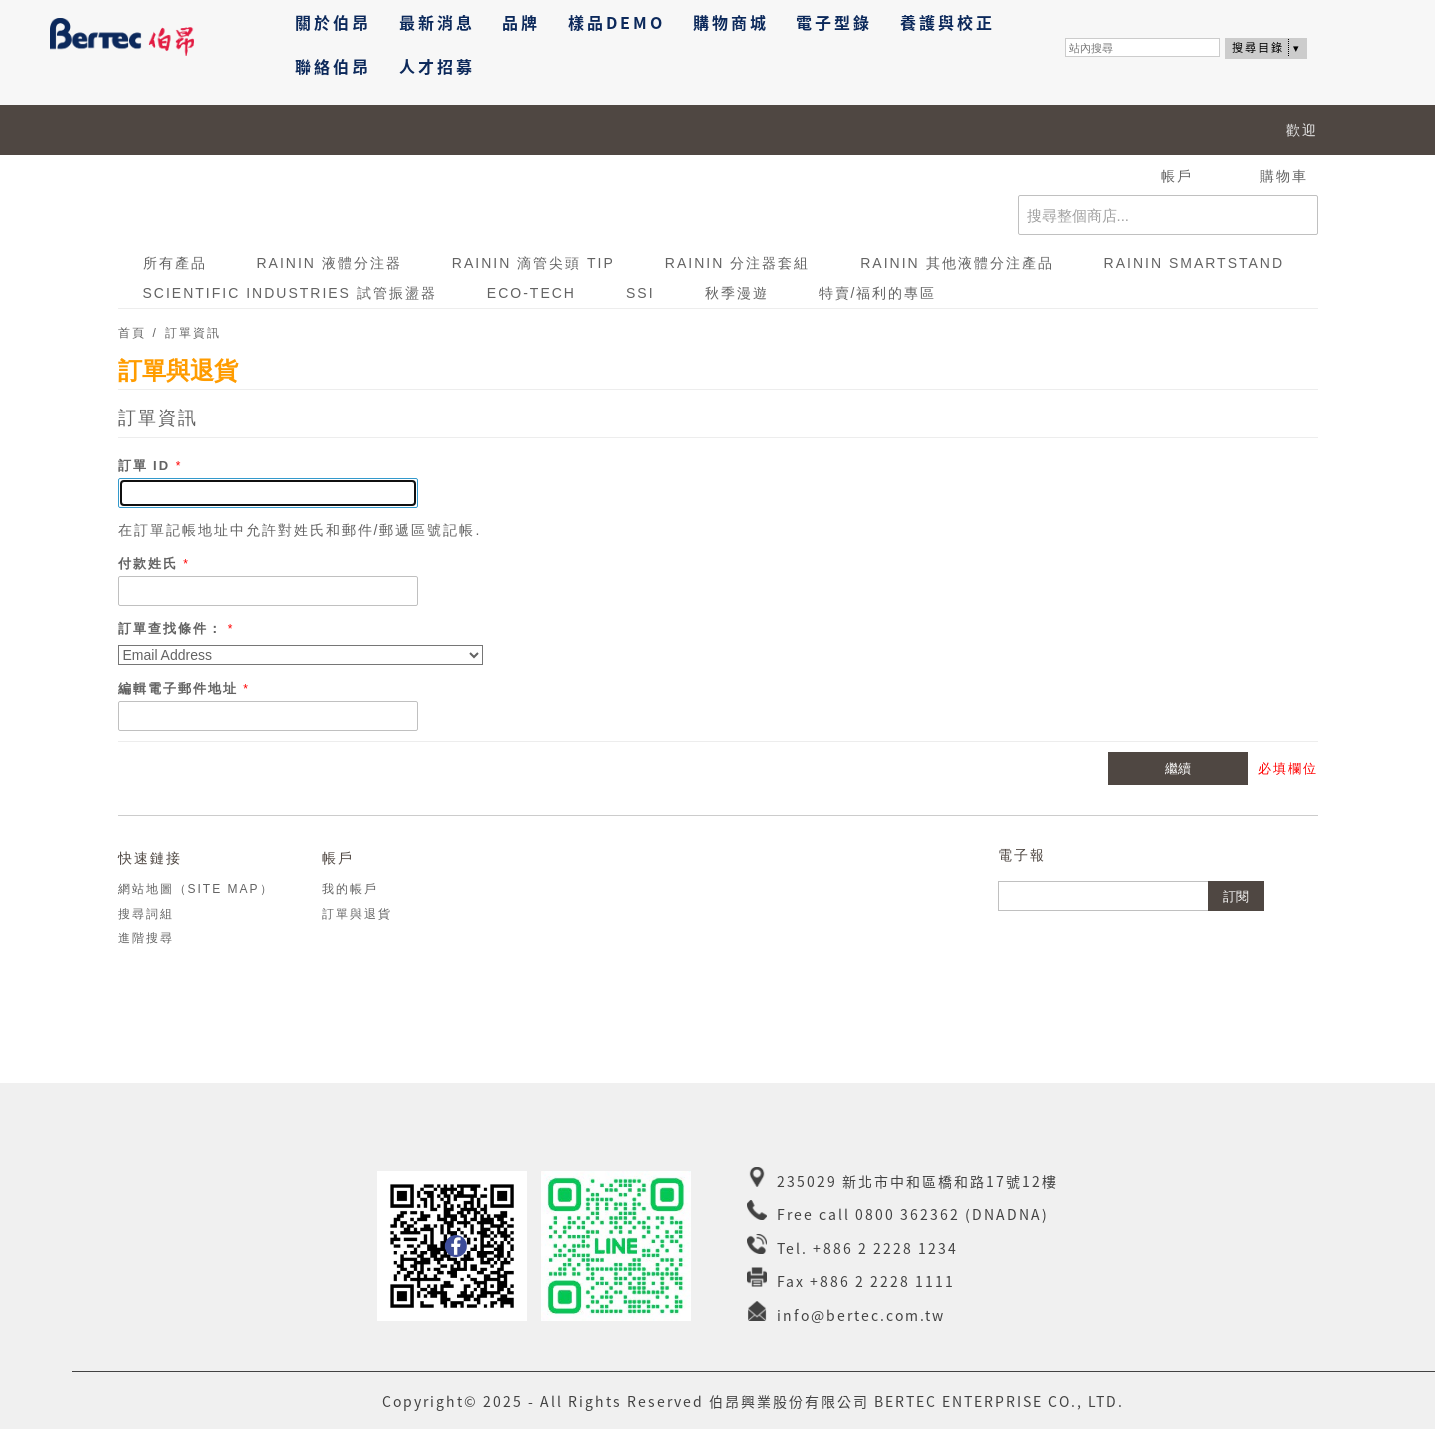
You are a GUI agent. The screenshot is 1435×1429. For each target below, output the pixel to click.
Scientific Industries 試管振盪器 (290, 293)
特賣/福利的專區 (878, 293)
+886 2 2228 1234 (885, 1248)
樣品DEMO (616, 22)
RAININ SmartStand (1194, 263)
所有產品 (175, 263)
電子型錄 (834, 22)
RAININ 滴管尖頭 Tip (533, 263)
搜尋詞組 (146, 914)
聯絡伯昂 (333, 66)
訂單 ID (147, 465)
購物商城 (731, 22)
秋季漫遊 (737, 293)
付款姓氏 (151, 563)
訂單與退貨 (357, 914)
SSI (640, 293)
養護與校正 (947, 22)
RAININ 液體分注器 (329, 263)
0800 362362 (907, 1214)
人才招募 (437, 66)
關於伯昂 (333, 22)
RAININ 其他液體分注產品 (956, 263)
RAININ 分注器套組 (737, 263)
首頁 (132, 333)
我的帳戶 (350, 889)
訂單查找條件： (170, 628)
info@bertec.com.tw (861, 1315)
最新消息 (437, 22)
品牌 (521, 22)
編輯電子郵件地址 (181, 688)
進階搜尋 (146, 938)
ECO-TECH (531, 293)
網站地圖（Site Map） (196, 889)
